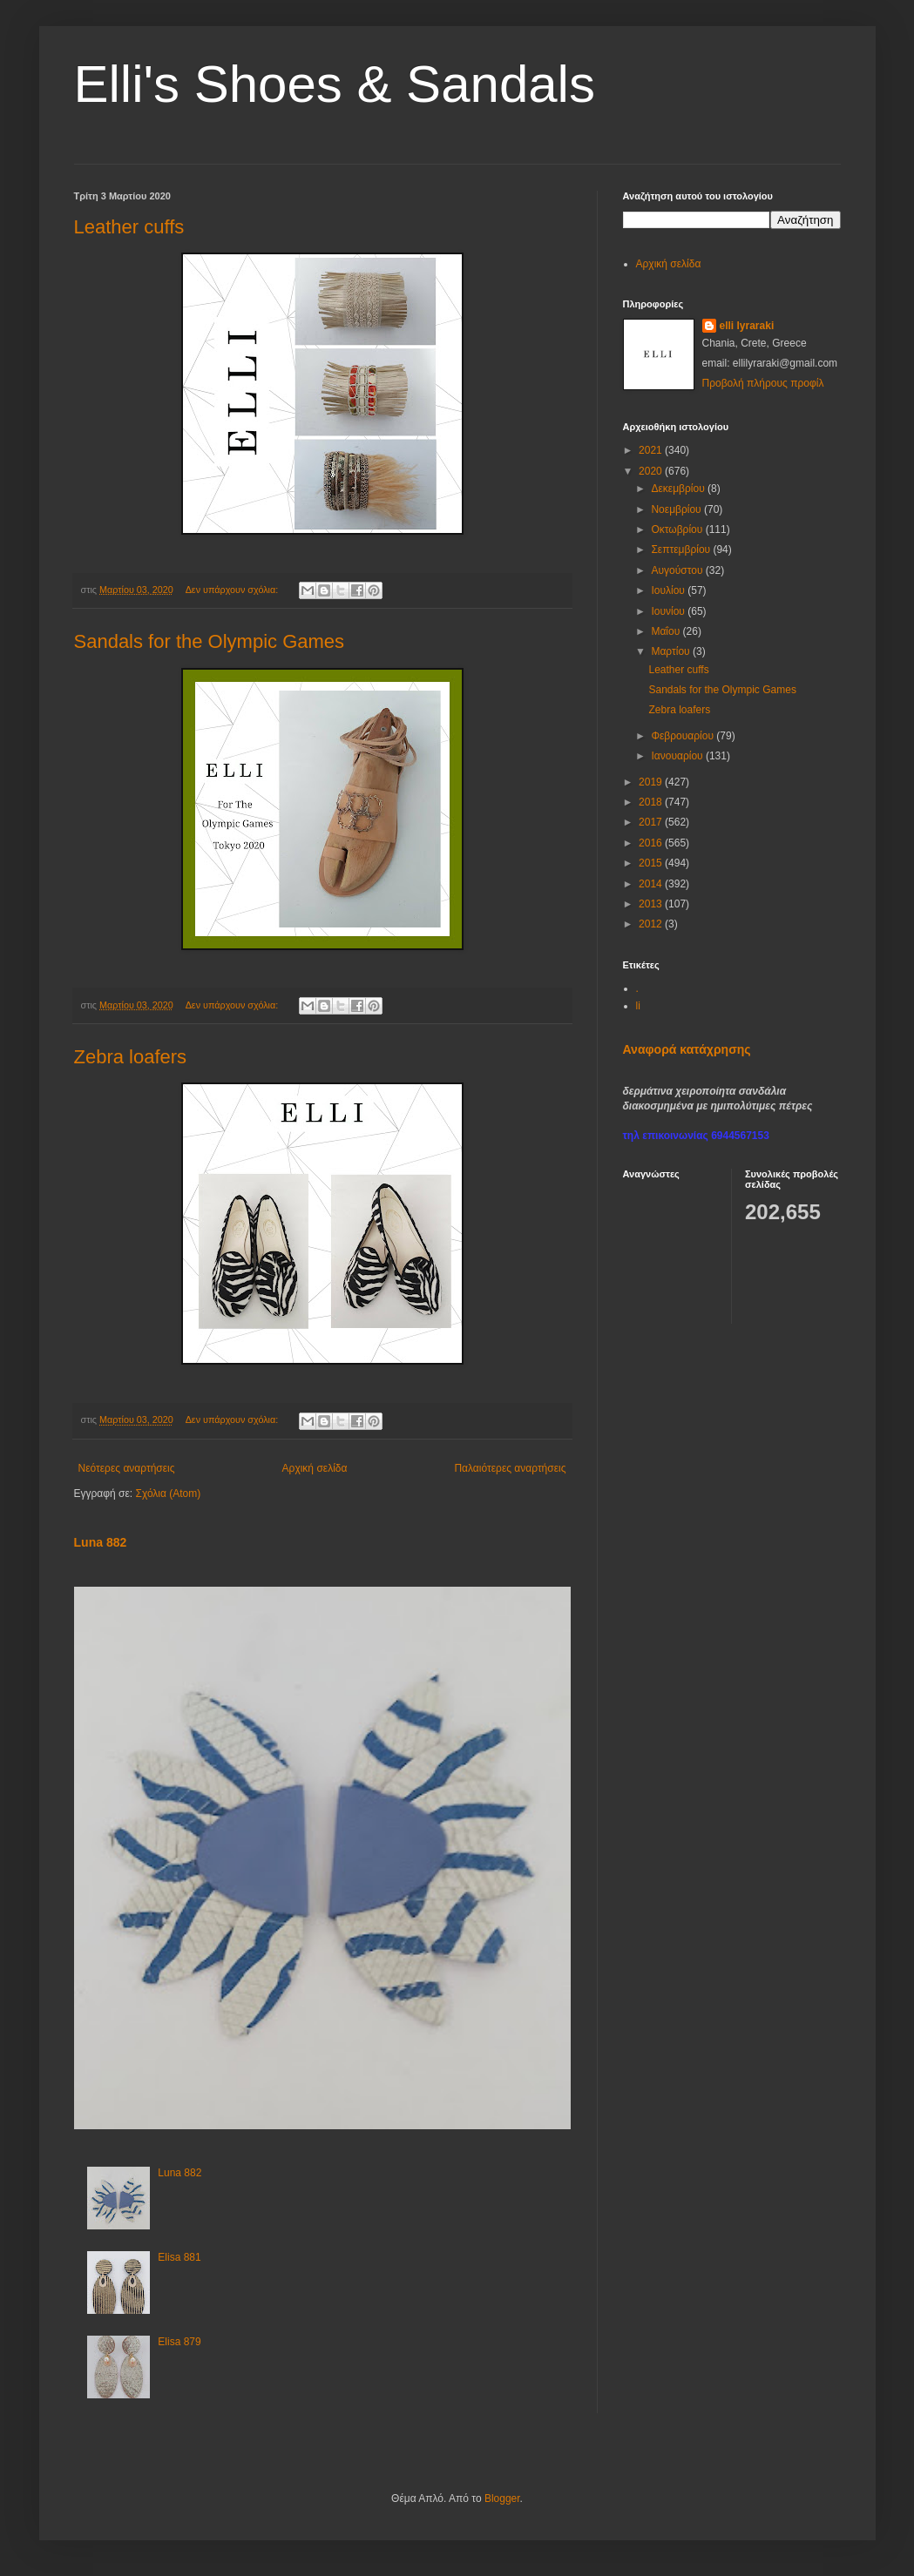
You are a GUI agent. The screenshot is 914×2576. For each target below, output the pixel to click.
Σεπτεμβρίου (682, 549)
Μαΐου (666, 631)
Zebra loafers (130, 1057)
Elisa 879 (179, 2342)
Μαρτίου (672, 651)
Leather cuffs (129, 227)
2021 (652, 450)
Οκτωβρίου (678, 529)
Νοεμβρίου (677, 509)
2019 (652, 782)
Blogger (502, 2498)
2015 (652, 863)
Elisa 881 (179, 2257)
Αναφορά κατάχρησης (687, 1049)
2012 (652, 924)
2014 (652, 884)
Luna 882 (100, 1542)
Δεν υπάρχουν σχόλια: (233, 589)
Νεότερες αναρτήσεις (126, 1468)
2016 (652, 843)
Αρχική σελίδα (315, 1468)
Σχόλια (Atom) (167, 1493)
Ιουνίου (669, 611)
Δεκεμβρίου (679, 488)
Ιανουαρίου (678, 756)
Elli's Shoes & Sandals (334, 84)
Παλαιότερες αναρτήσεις (509, 1468)
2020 (652, 471)
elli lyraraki (747, 326)
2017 (652, 822)
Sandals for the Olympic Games (209, 641)
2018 (652, 802)
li (638, 1006)
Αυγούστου (678, 570)
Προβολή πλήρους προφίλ (763, 383)
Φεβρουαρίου (683, 736)
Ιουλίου (669, 590)
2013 (652, 904)
